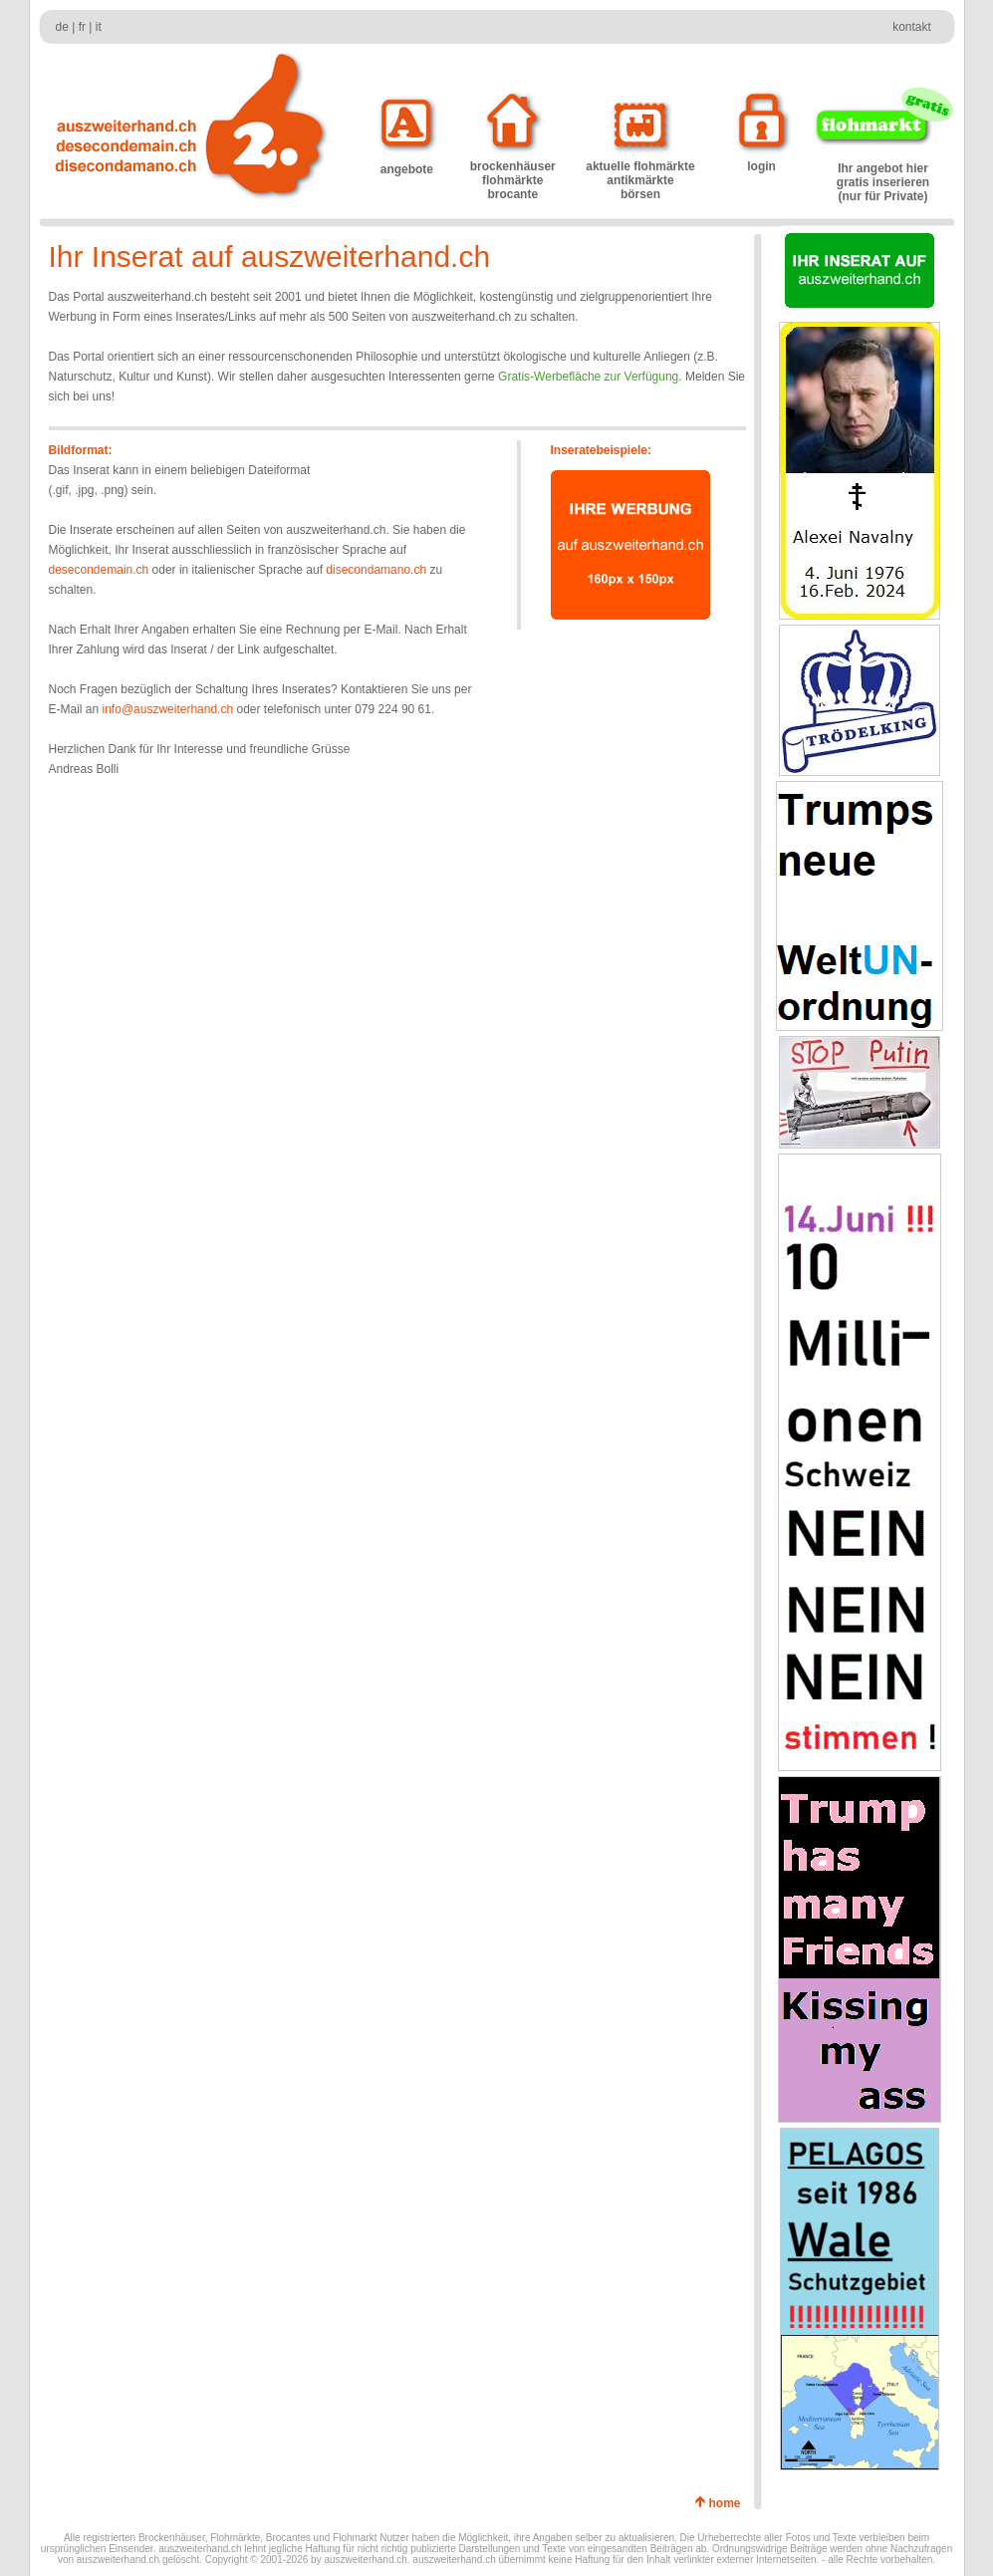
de (62, 27)
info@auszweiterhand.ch (168, 709)
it (99, 27)
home (727, 2503)
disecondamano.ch (376, 570)
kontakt (911, 27)
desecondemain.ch (99, 570)
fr (82, 27)
